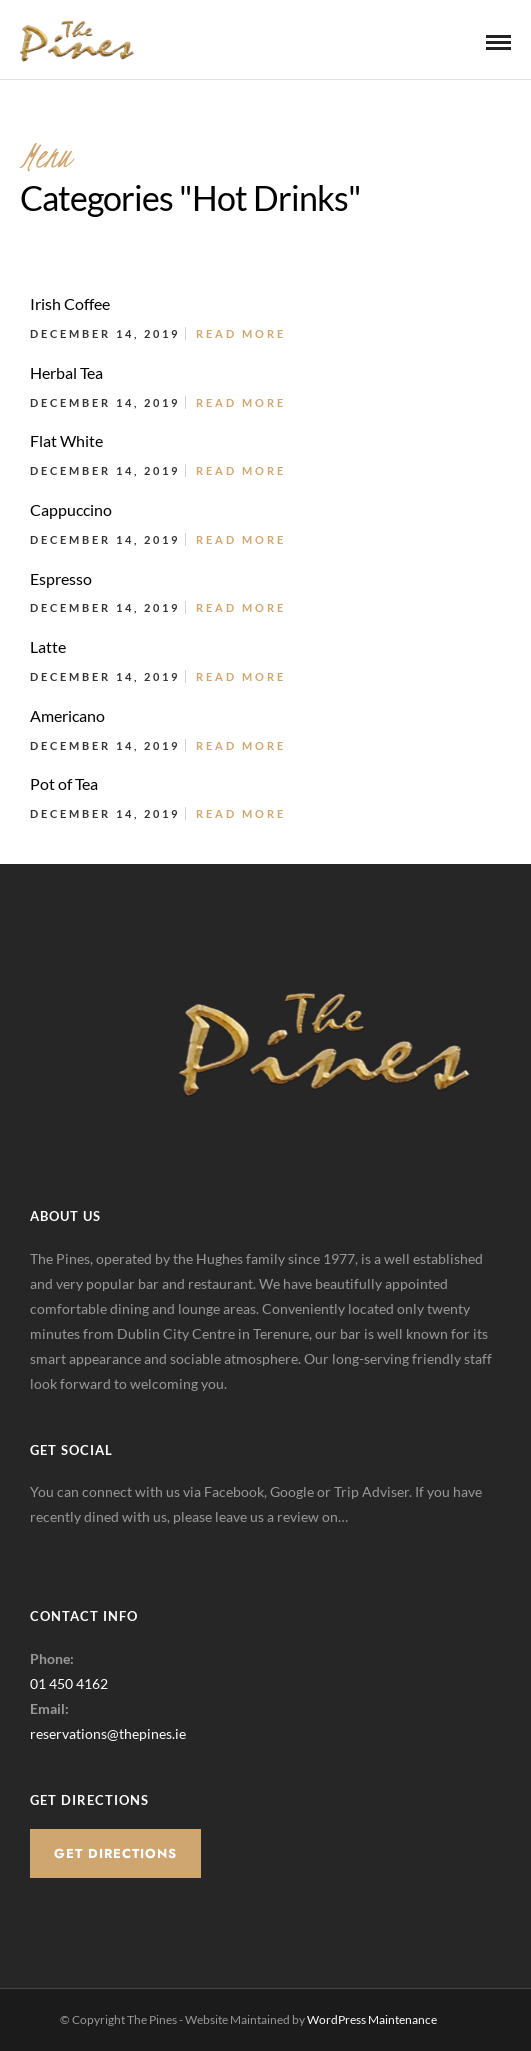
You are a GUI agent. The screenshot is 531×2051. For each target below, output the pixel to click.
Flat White (66, 440)
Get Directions (115, 1853)
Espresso (61, 578)
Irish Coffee (70, 303)
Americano (67, 715)
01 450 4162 (69, 1683)
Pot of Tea (64, 783)
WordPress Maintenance (372, 2019)
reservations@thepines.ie (108, 1733)
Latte (48, 646)
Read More (241, 333)
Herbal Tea (66, 372)
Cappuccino (71, 509)
